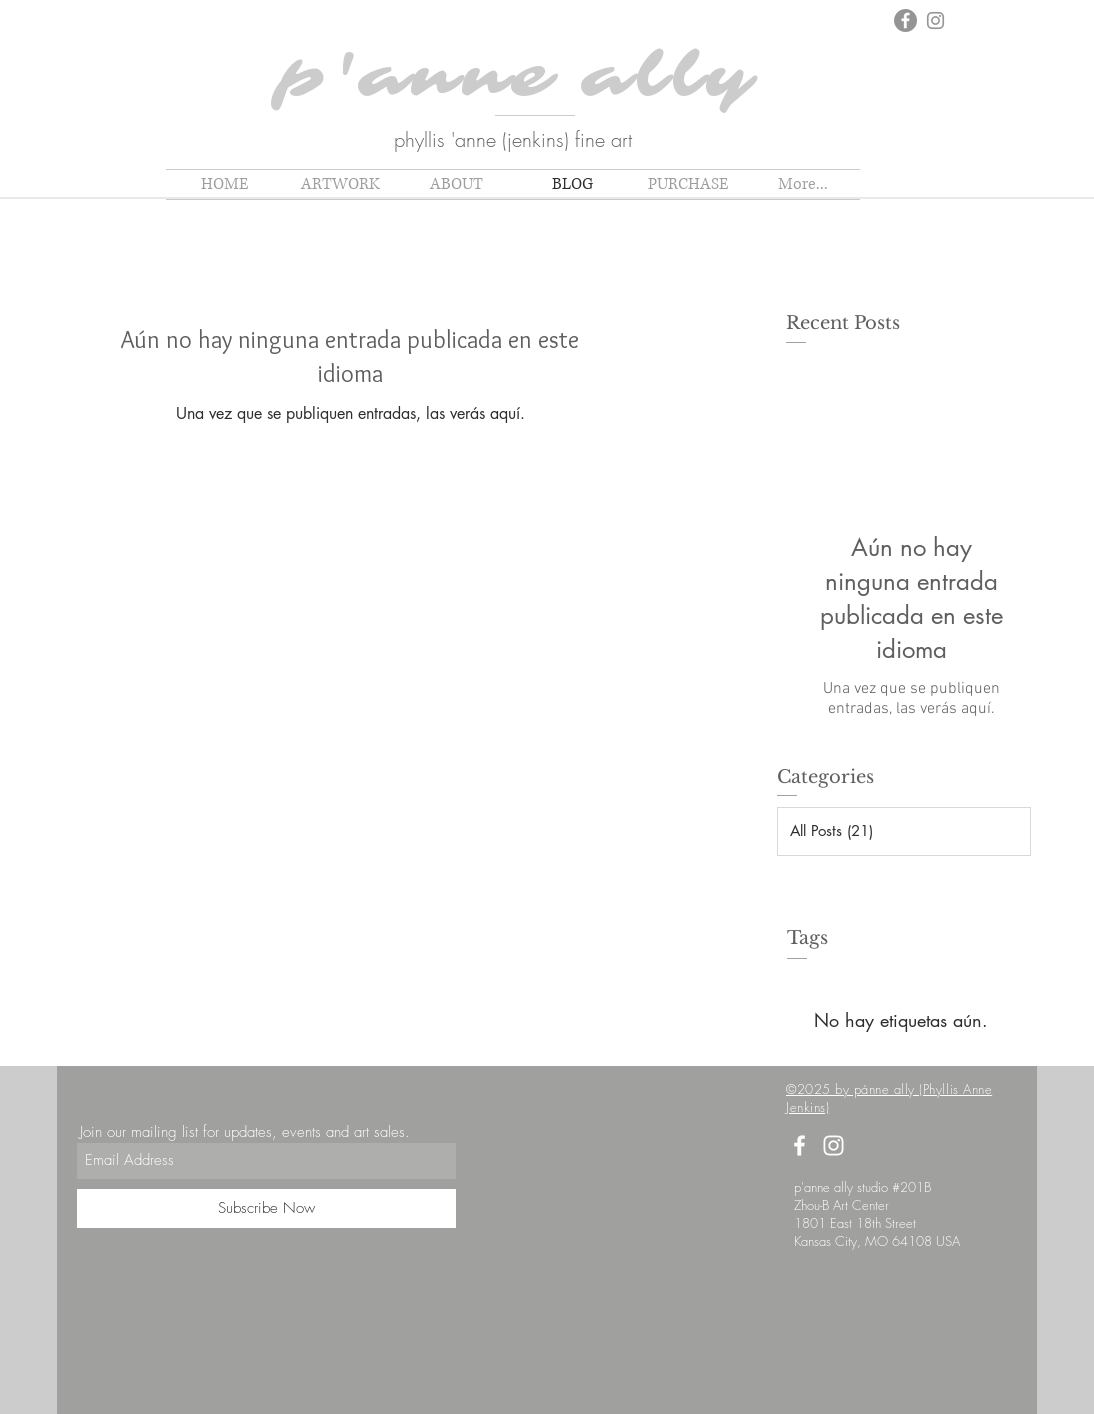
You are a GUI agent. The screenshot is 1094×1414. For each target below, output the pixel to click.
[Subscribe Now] (266, 1208)
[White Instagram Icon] (833, 1145)
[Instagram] (935, 20)
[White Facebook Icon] (799, 1145)
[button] (340, 184)
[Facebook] (905, 20)
